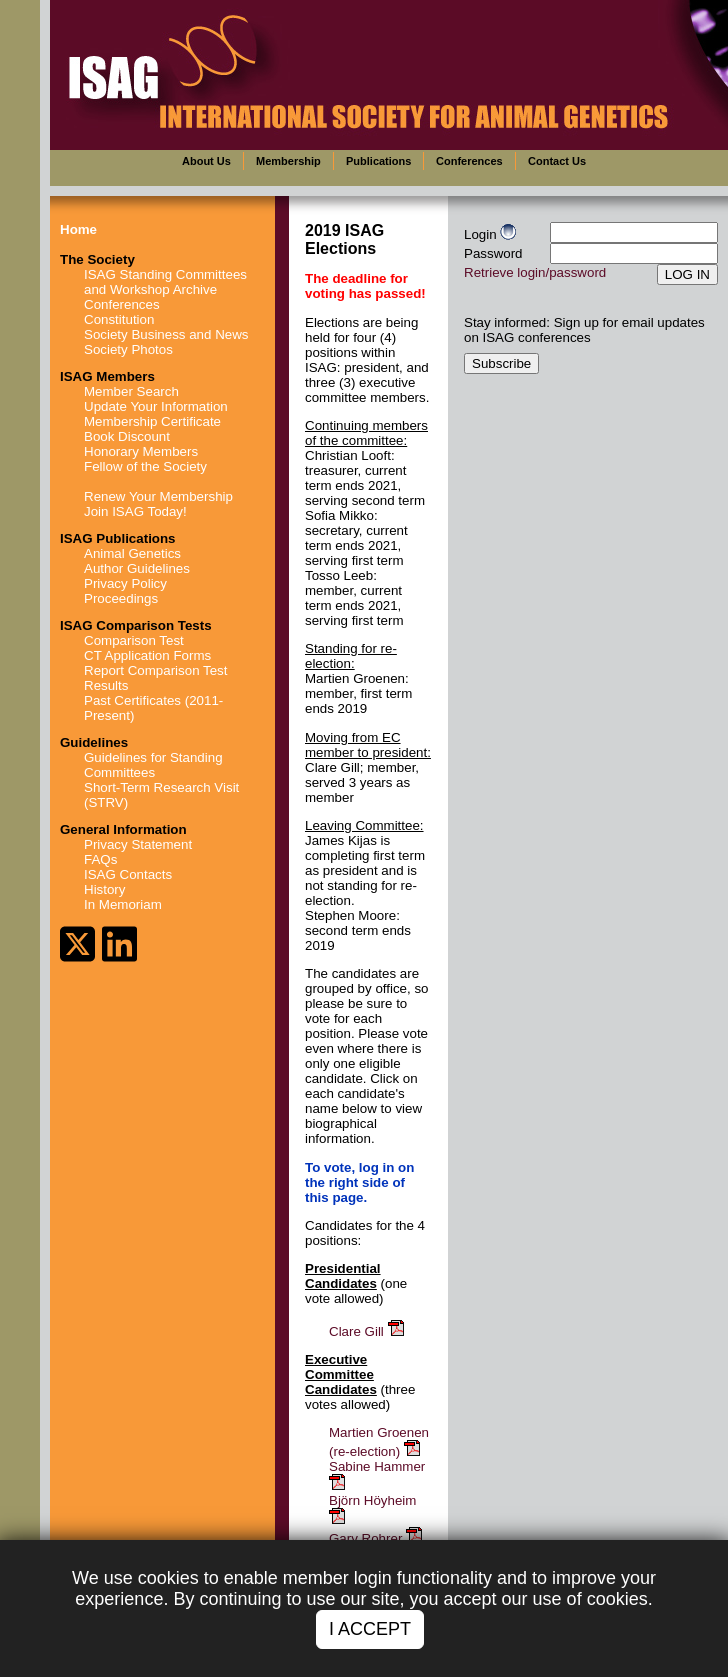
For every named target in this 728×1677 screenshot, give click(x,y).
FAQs (100, 859)
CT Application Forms (147, 655)
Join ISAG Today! (135, 511)
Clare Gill (367, 1331)
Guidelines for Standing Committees (153, 765)
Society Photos (128, 349)
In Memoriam (123, 904)
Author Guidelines (137, 568)
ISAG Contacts (128, 874)
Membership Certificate (152, 421)
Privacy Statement (138, 844)
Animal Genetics (132, 553)
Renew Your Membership (158, 496)
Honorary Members (141, 451)
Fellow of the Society (145, 466)
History (104, 889)
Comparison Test (134, 640)
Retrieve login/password (535, 272)
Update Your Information (156, 406)
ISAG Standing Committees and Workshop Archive (165, 282)
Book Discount (127, 436)
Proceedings (121, 598)
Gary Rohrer (376, 1538)
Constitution (119, 319)
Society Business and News (166, 334)
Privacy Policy (125, 583)
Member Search (131, 391)
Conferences (122, 304)
